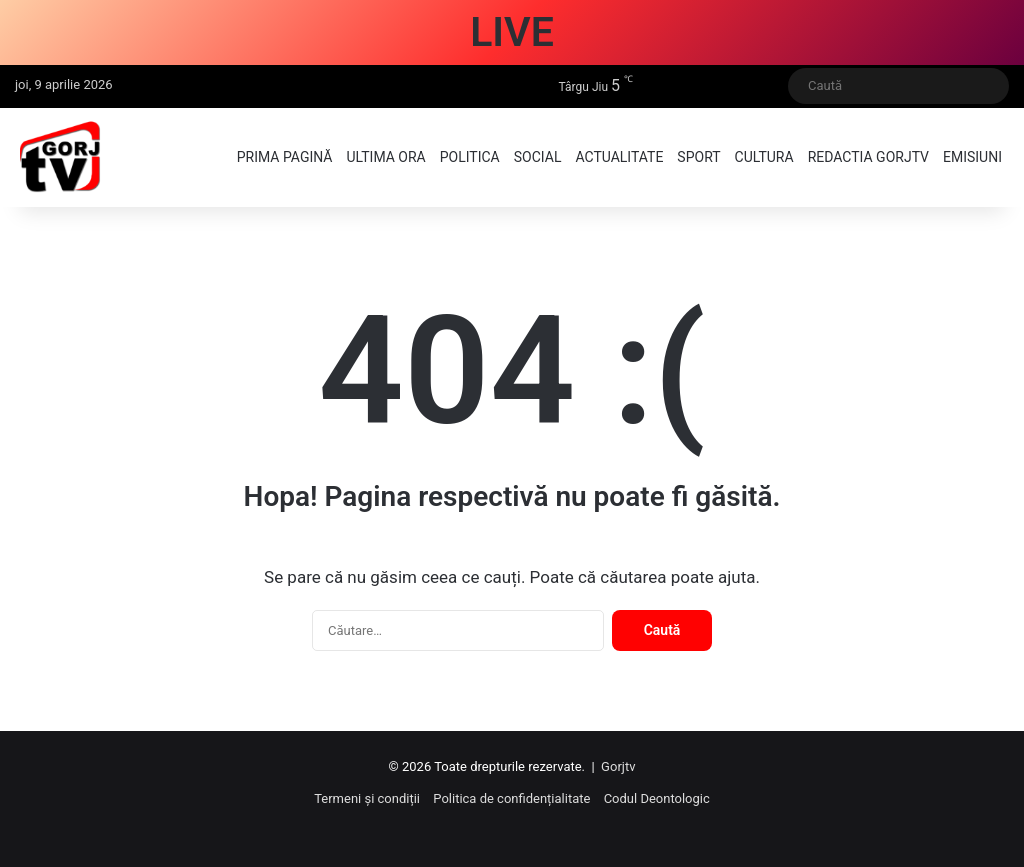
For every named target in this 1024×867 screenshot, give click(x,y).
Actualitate (619, 157)
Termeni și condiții (367, 798)
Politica (470, 157)
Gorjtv (618, 766)
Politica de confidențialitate (511, 798)
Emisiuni (972, 157)
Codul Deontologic (657, 798)
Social (538, 157)
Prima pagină (285, 157)
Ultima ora (385, 157)
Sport (698, 157)
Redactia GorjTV (868, 157)
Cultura (764, 157)
